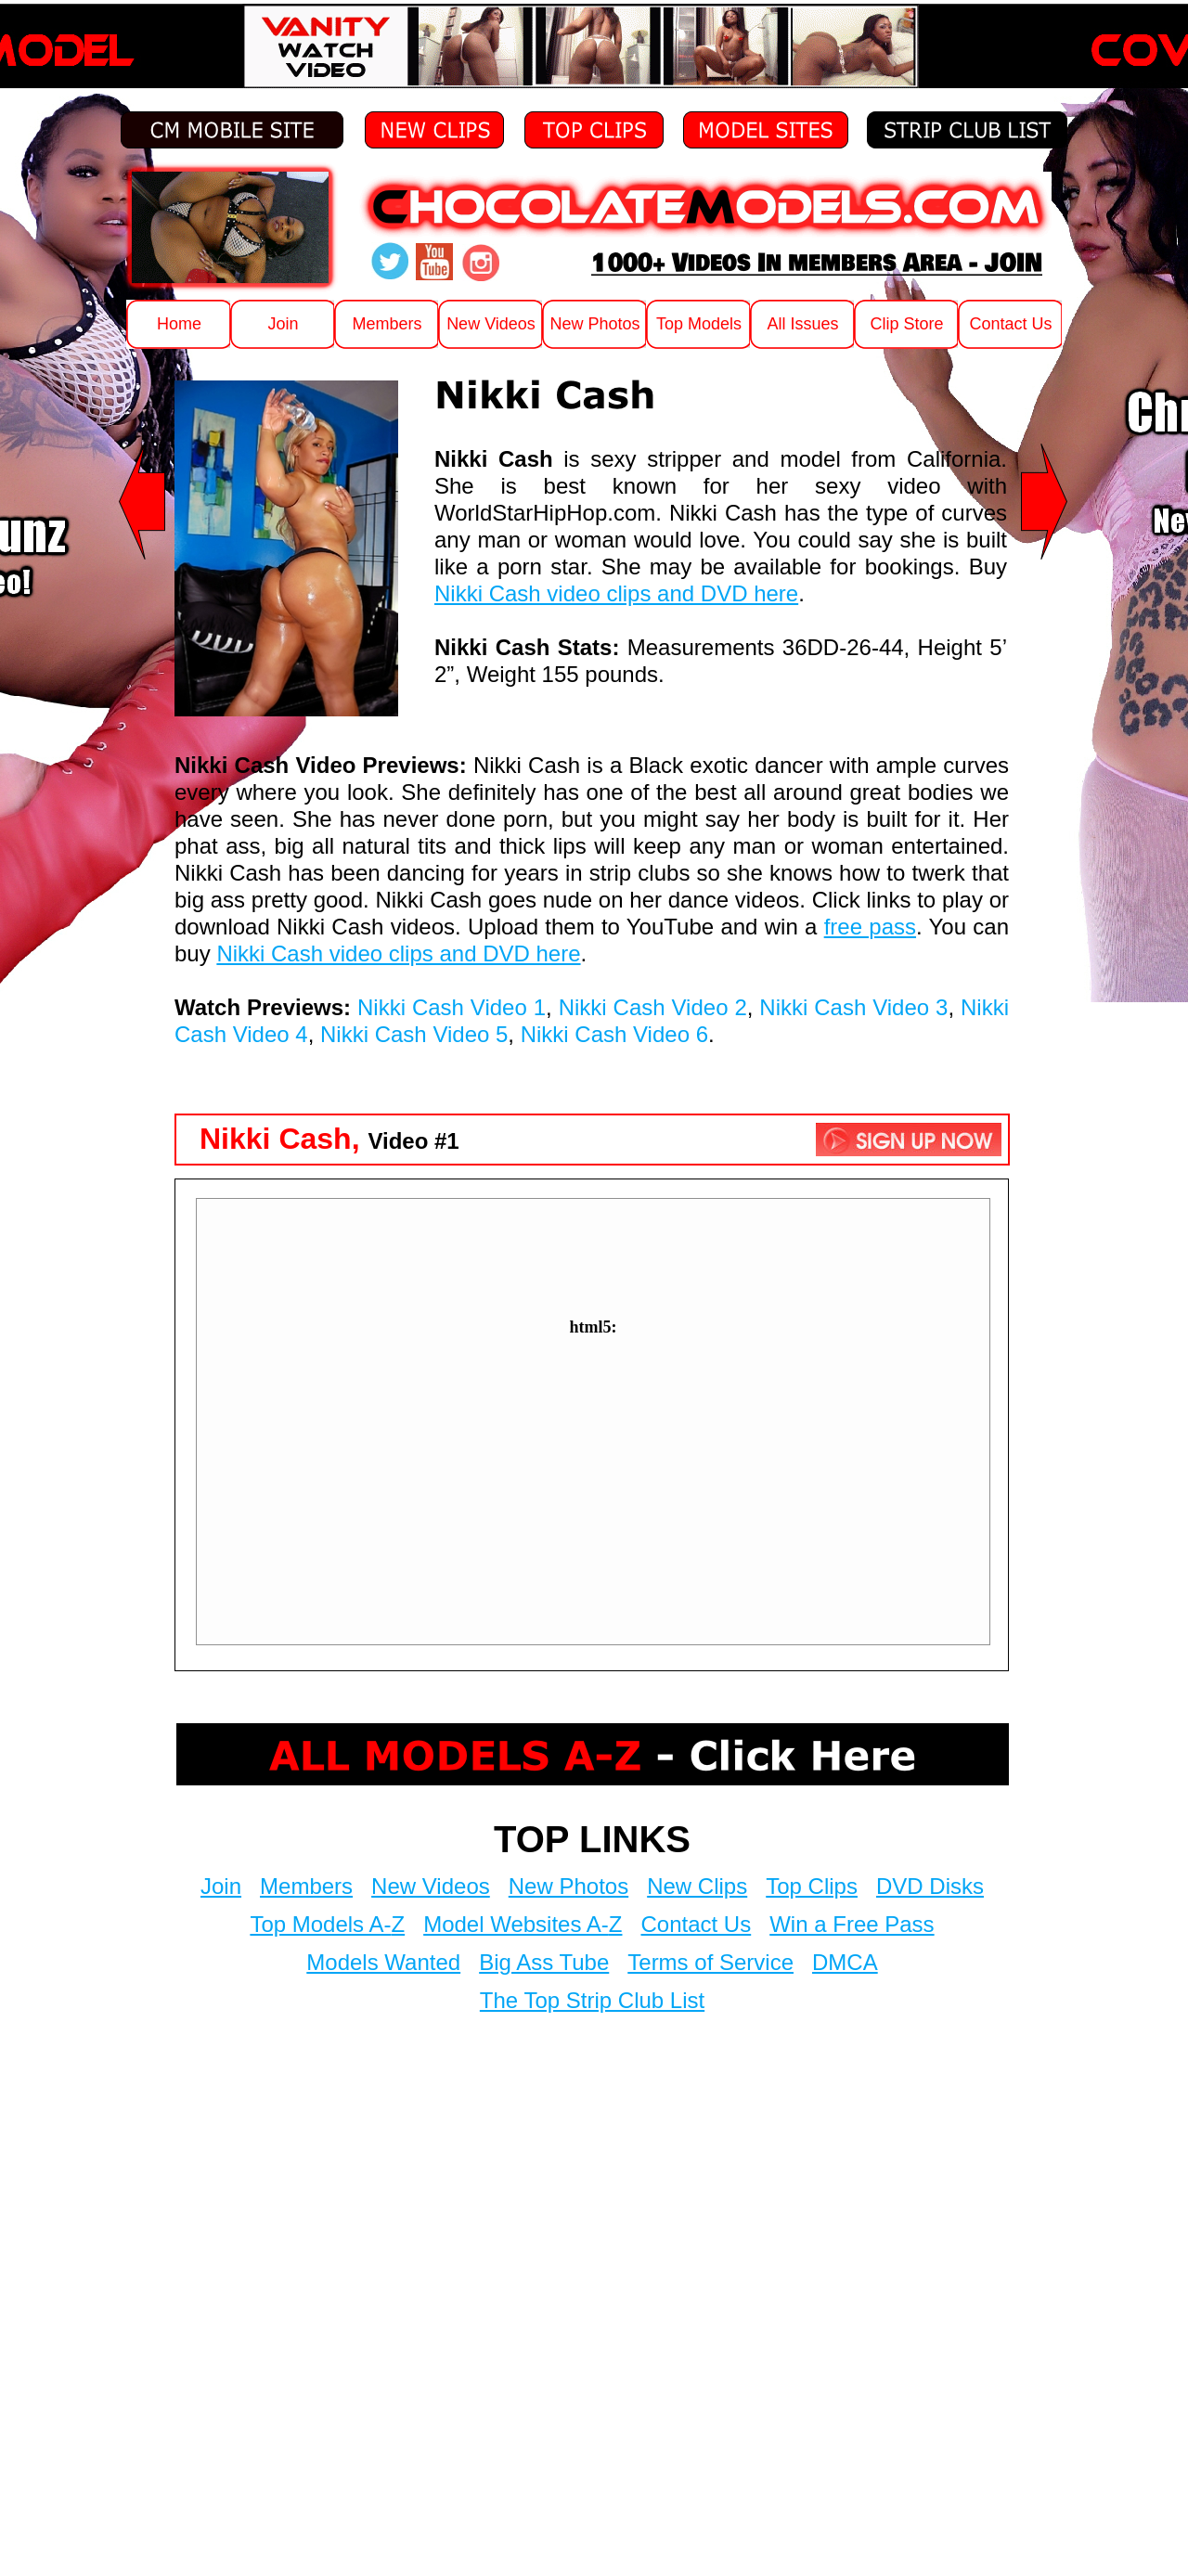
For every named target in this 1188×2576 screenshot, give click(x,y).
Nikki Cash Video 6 (614, 1034)
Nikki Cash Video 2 (653, 1007)
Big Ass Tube (544, 1962)
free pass (870, 926)
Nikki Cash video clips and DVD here (616, 593)
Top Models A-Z (327, 1924)
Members (306, 1886)
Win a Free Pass (851, 1924)
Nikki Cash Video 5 (414, 1034)
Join (220, 1886)
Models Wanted (383, 1962)
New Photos (568, 1886)
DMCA (845, 1962)
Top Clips (812, 1886)
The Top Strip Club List (592, 2000)
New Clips (697, 1886)
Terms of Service (710, 1962)
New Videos (430, 1886)
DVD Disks (930, 1886)
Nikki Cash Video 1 (451, 1007)
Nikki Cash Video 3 (853, 1007)
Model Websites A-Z (522, 1924)
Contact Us (695, 1924)
